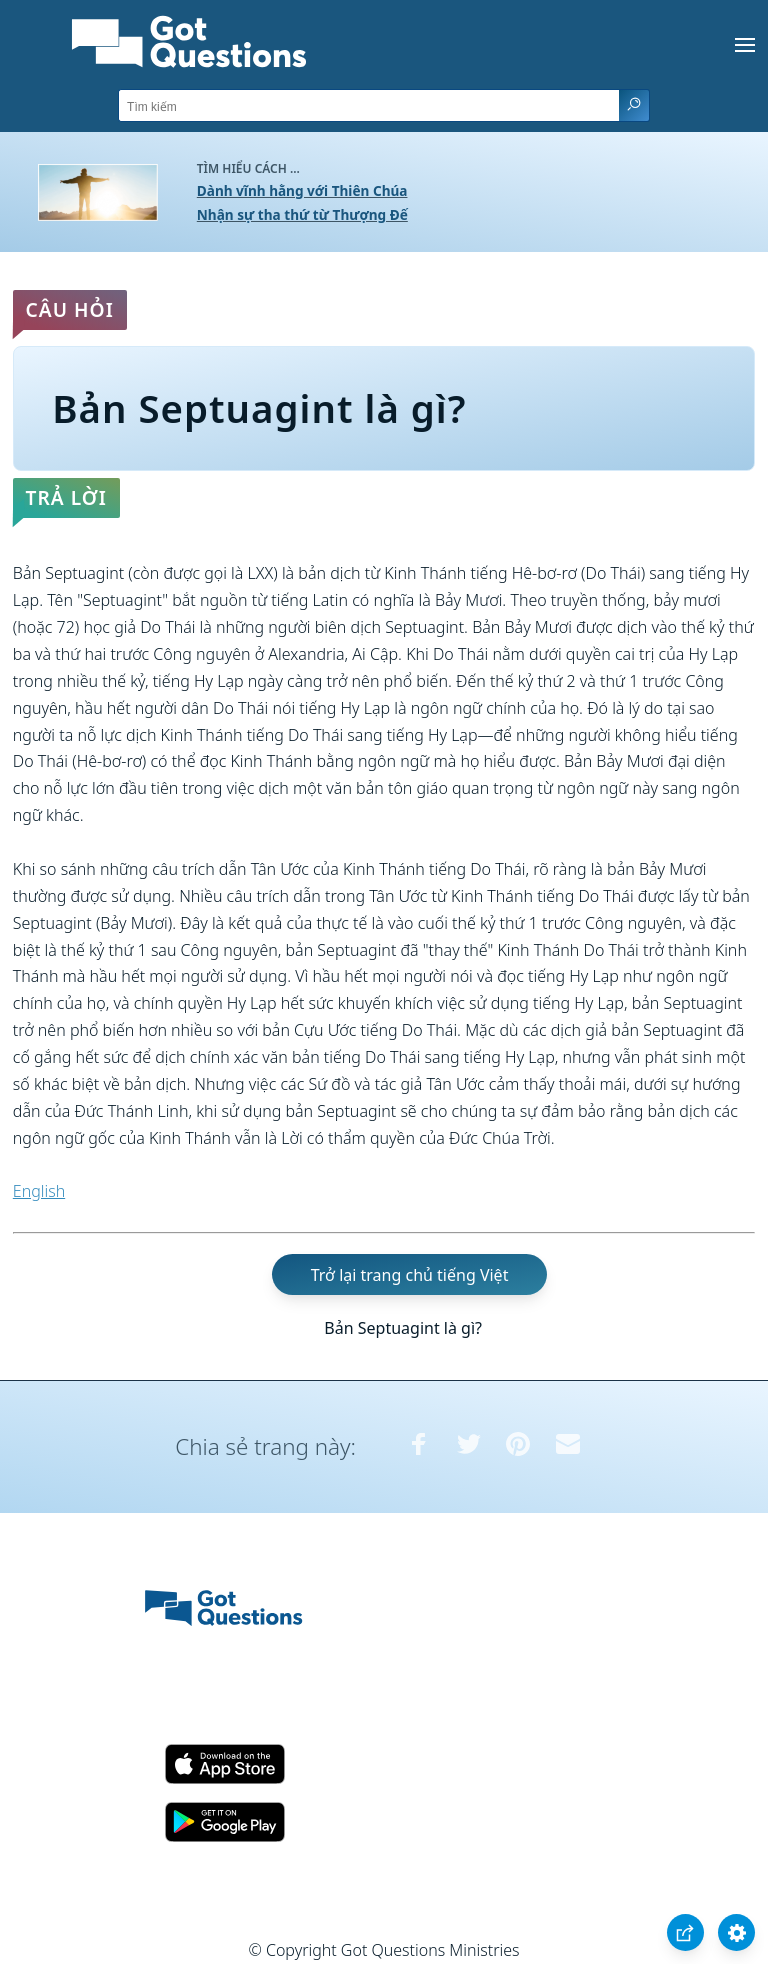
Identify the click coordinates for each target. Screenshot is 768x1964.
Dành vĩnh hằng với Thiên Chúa (302, 190)
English (39, 1191)
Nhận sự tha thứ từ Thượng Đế (302, 214)
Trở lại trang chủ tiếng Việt (410, 1274)
